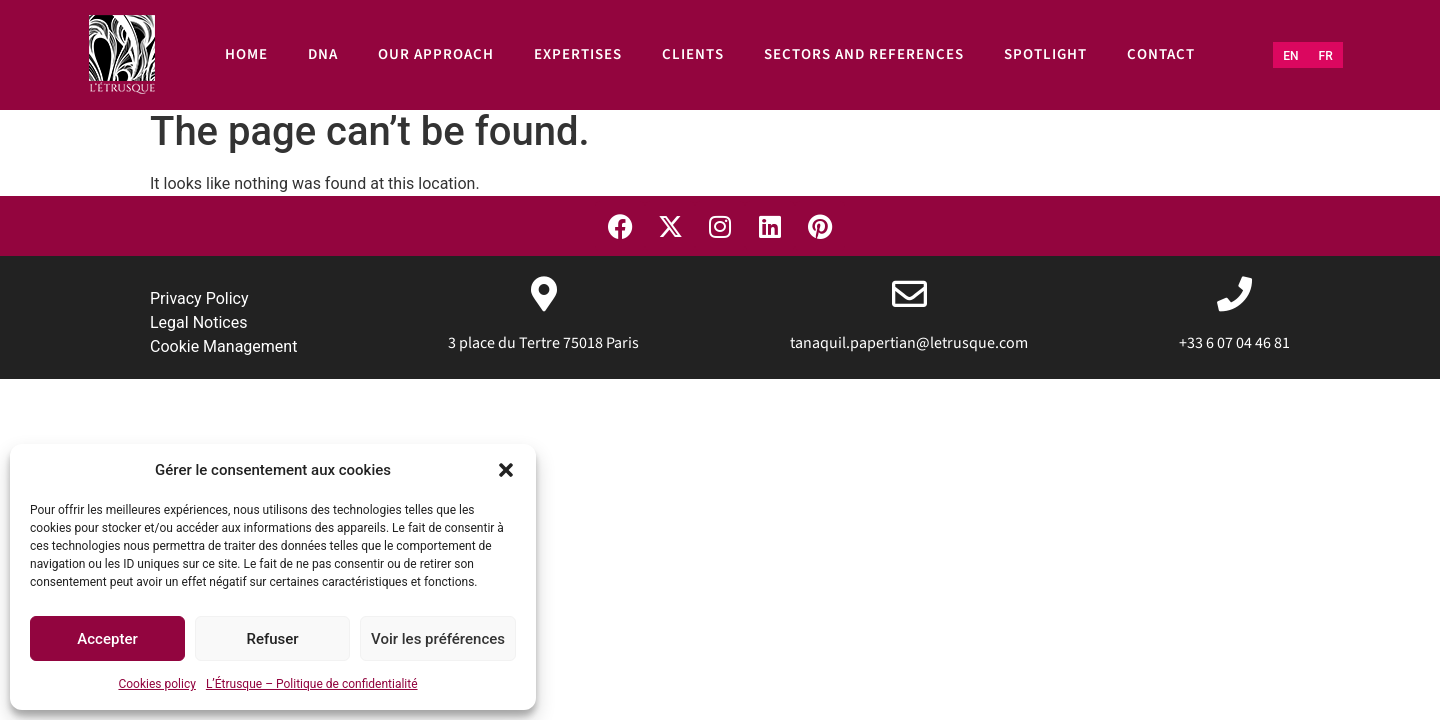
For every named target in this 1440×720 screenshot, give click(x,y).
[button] (506, 470)
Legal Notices (198, 322)
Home (246, 54)
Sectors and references (864, 54)
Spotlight (1045, 54)
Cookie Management (223, 346)
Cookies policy (156, 684)
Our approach (436, 54)
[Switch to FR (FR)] (1326, 56)
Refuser (272, 639)
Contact (1161, 54)
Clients (693, 54)
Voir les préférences (438, 639)
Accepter (107, 639)
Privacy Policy (199, 298)
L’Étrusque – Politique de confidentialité (312, 684)
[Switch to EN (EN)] (1290, 56)
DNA (323, 54)
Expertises (578, 54)
